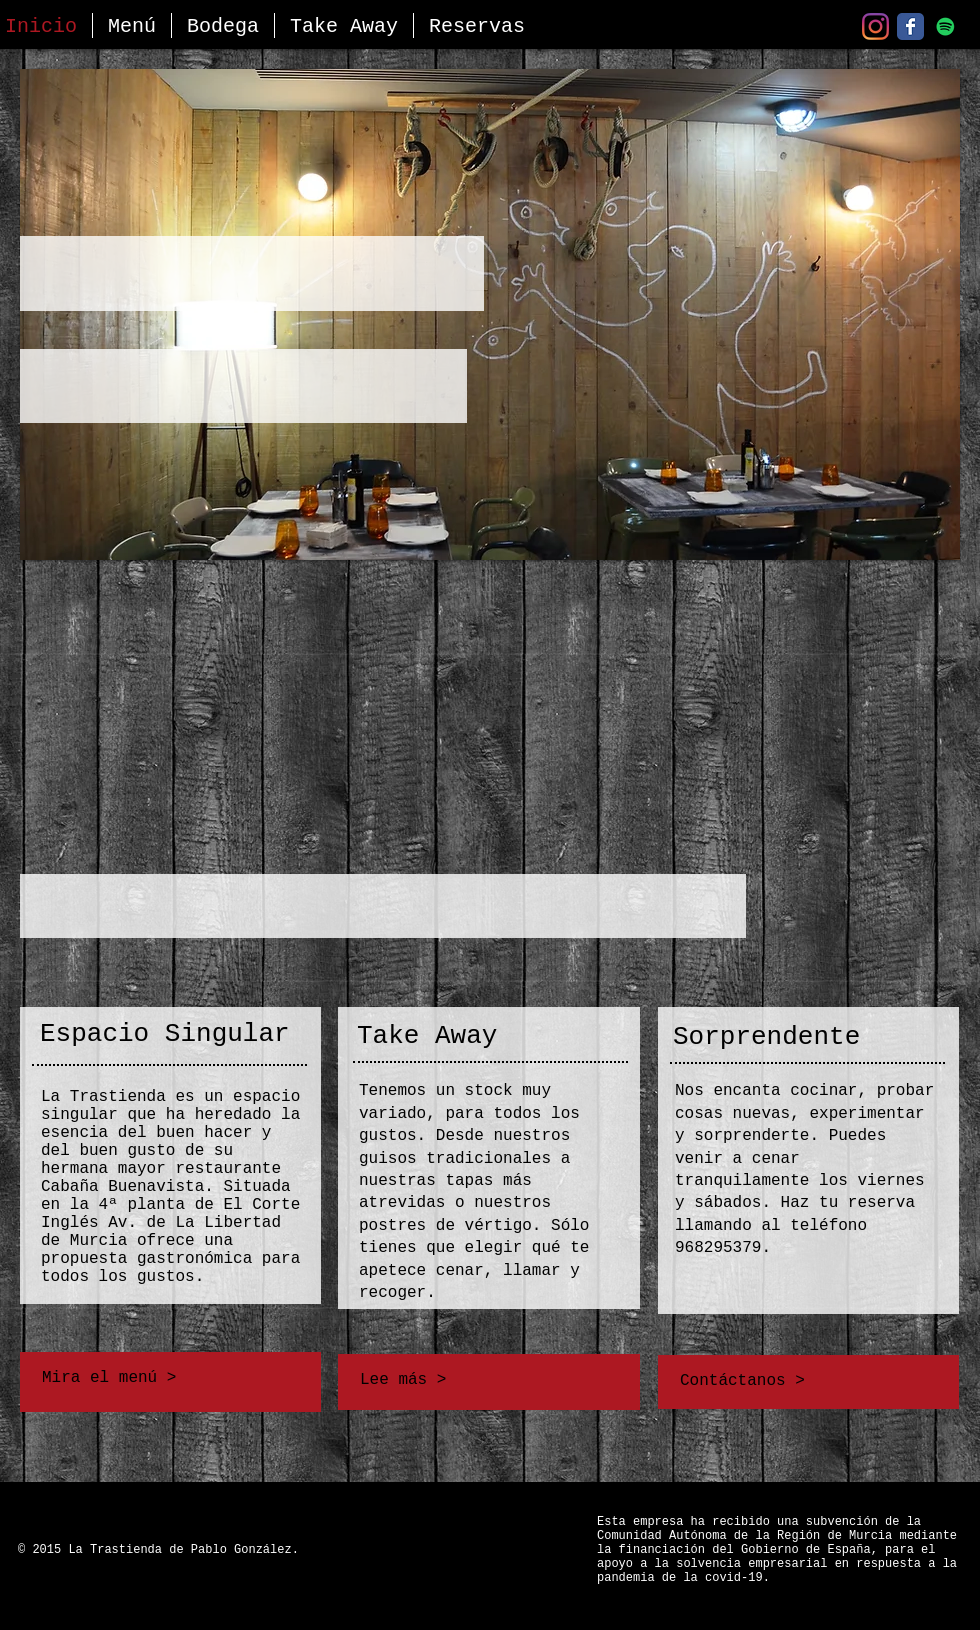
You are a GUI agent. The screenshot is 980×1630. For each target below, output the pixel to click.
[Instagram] (875, 26)
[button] (132, 25)
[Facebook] (910, 26)
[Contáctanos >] (810, 1381)
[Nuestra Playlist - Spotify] (945, 26)
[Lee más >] (486, 1380)
